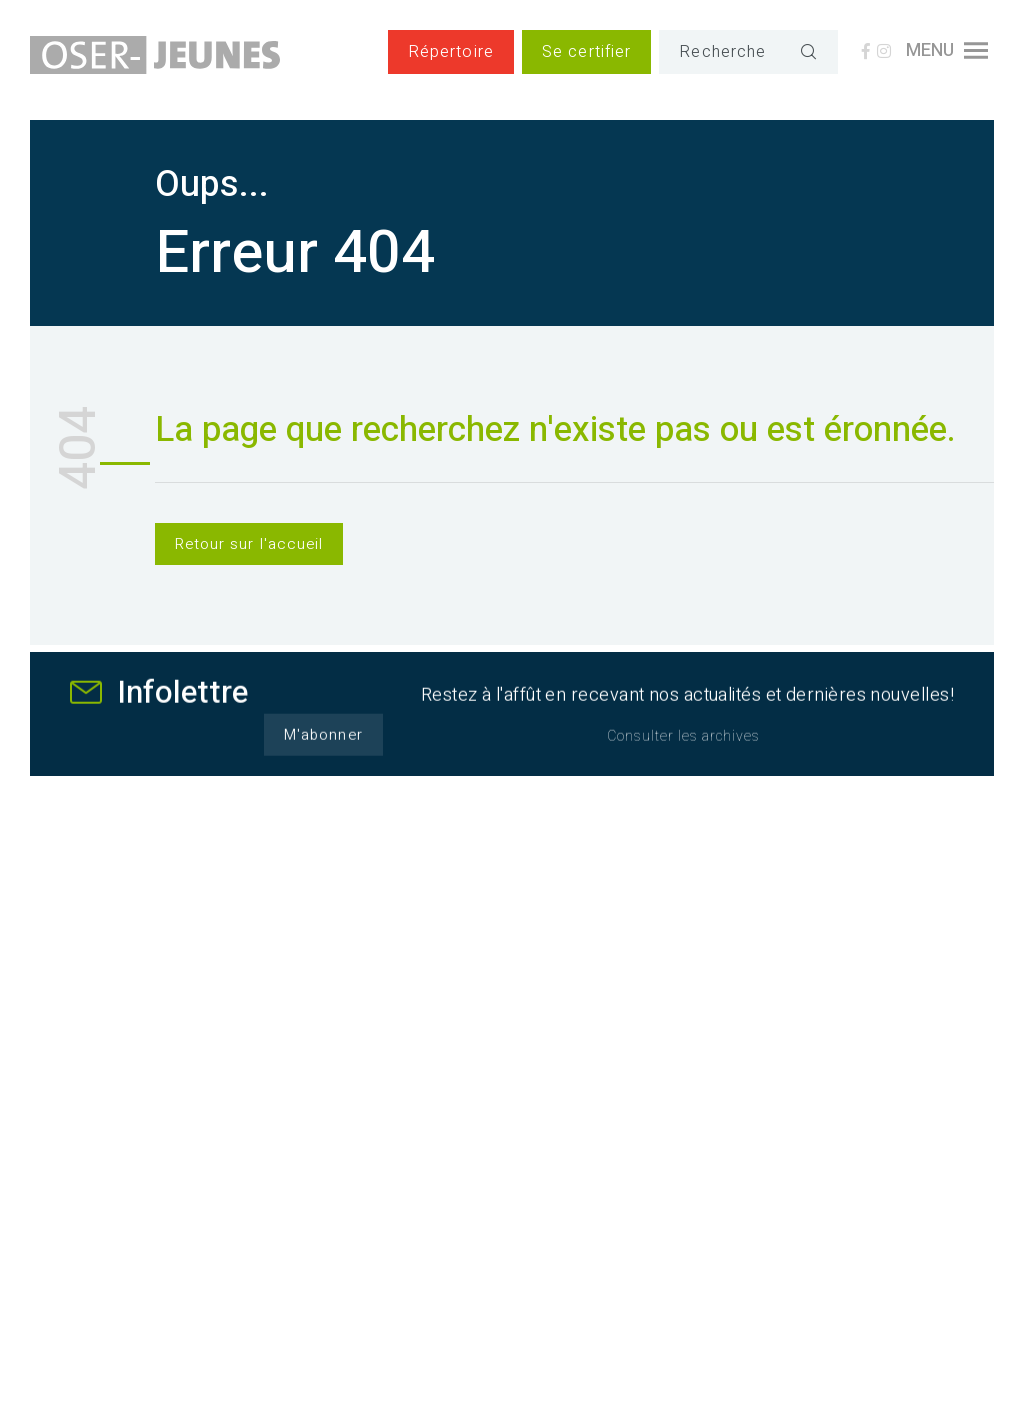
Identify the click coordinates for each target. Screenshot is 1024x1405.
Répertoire (451, 52)
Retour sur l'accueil (249, 544)
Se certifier (586, 52)
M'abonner (323, 746)
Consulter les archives (683, 747)
